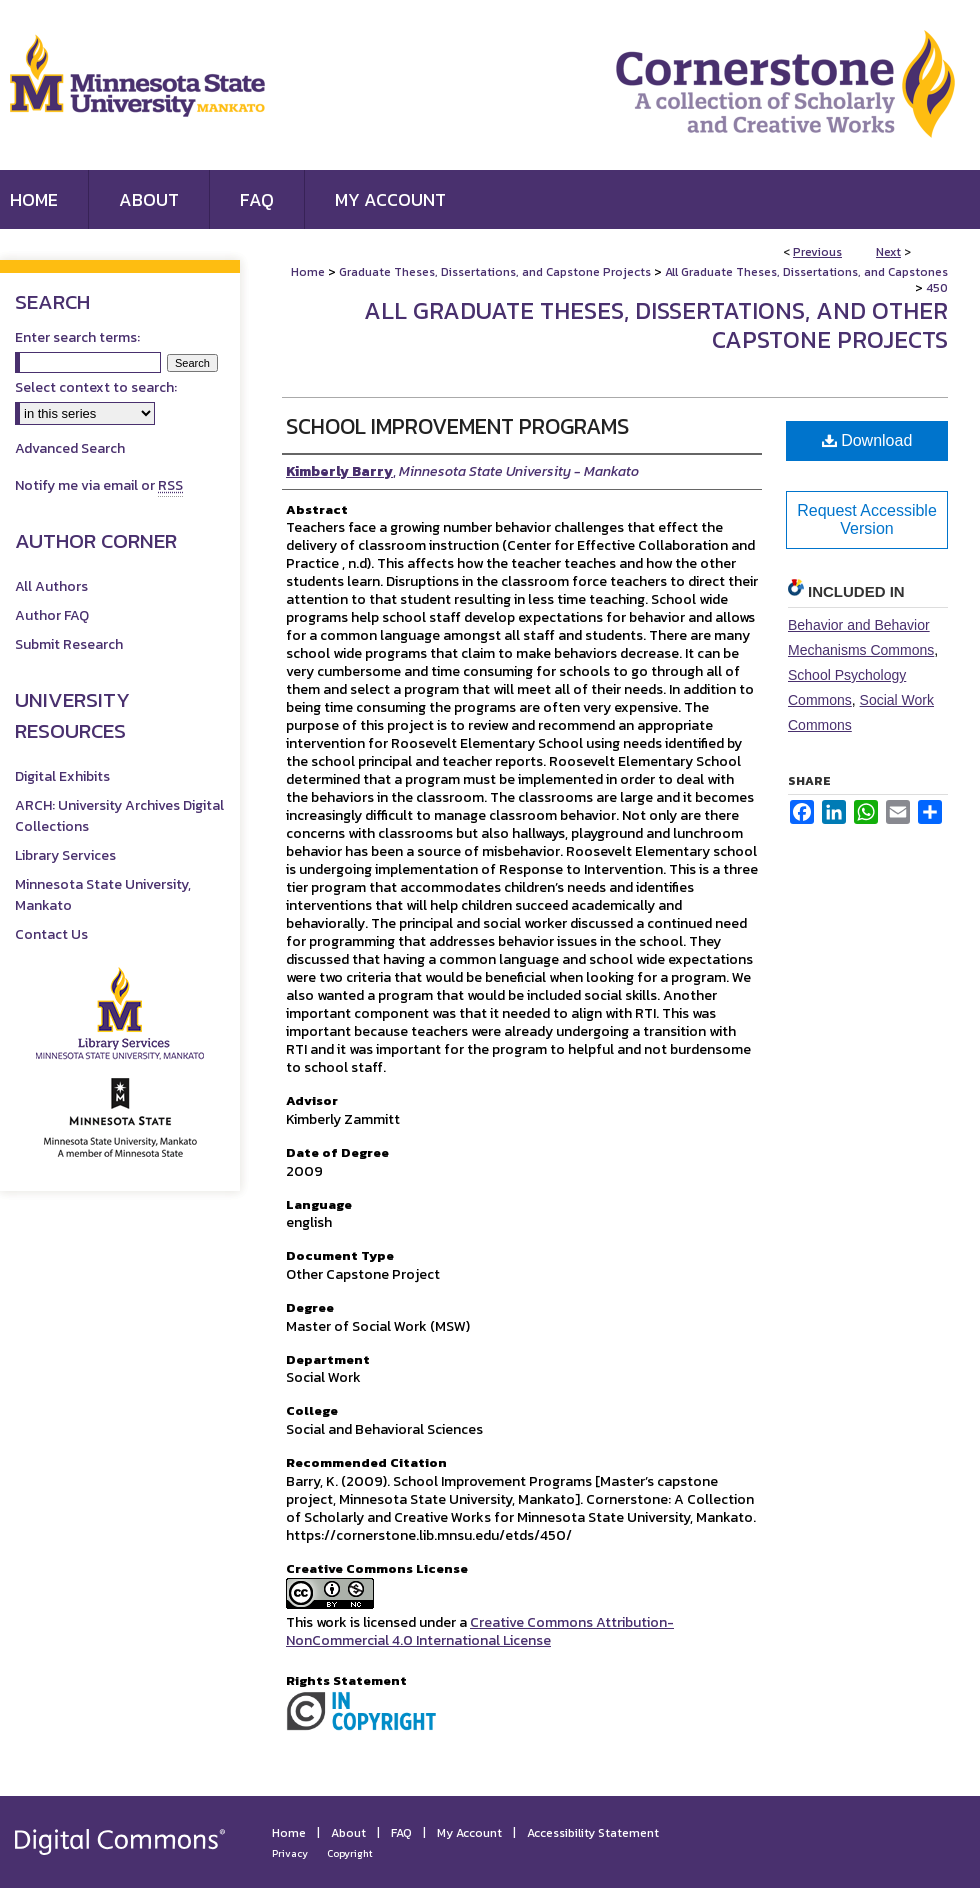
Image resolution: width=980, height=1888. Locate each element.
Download (867, 440)
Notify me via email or (99, 485)
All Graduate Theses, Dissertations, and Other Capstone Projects (656, 325)
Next (888, 252)
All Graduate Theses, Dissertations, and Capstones (806, 272)
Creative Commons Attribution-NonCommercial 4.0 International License (480, 1631)
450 (937, 288)
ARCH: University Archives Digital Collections (119, 816)
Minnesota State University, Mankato (103, 895)
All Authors (51, 586)
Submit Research (69, 644)
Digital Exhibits (62, 776)
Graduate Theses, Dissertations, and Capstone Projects (495, 272)
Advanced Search (70, 448)
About (348, 1833)
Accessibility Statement (593, 1833)
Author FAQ (52, 615)
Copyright (350, 1853)
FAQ (401, 1833)
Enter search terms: (77, 337)
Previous (817, 252)
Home (308, 272)
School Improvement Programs (457, 426)
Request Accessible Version (867, 519)
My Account (469, 1833)
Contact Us (51, 934)
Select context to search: (96, 387)
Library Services (65, 855)
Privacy (290, 1853)
